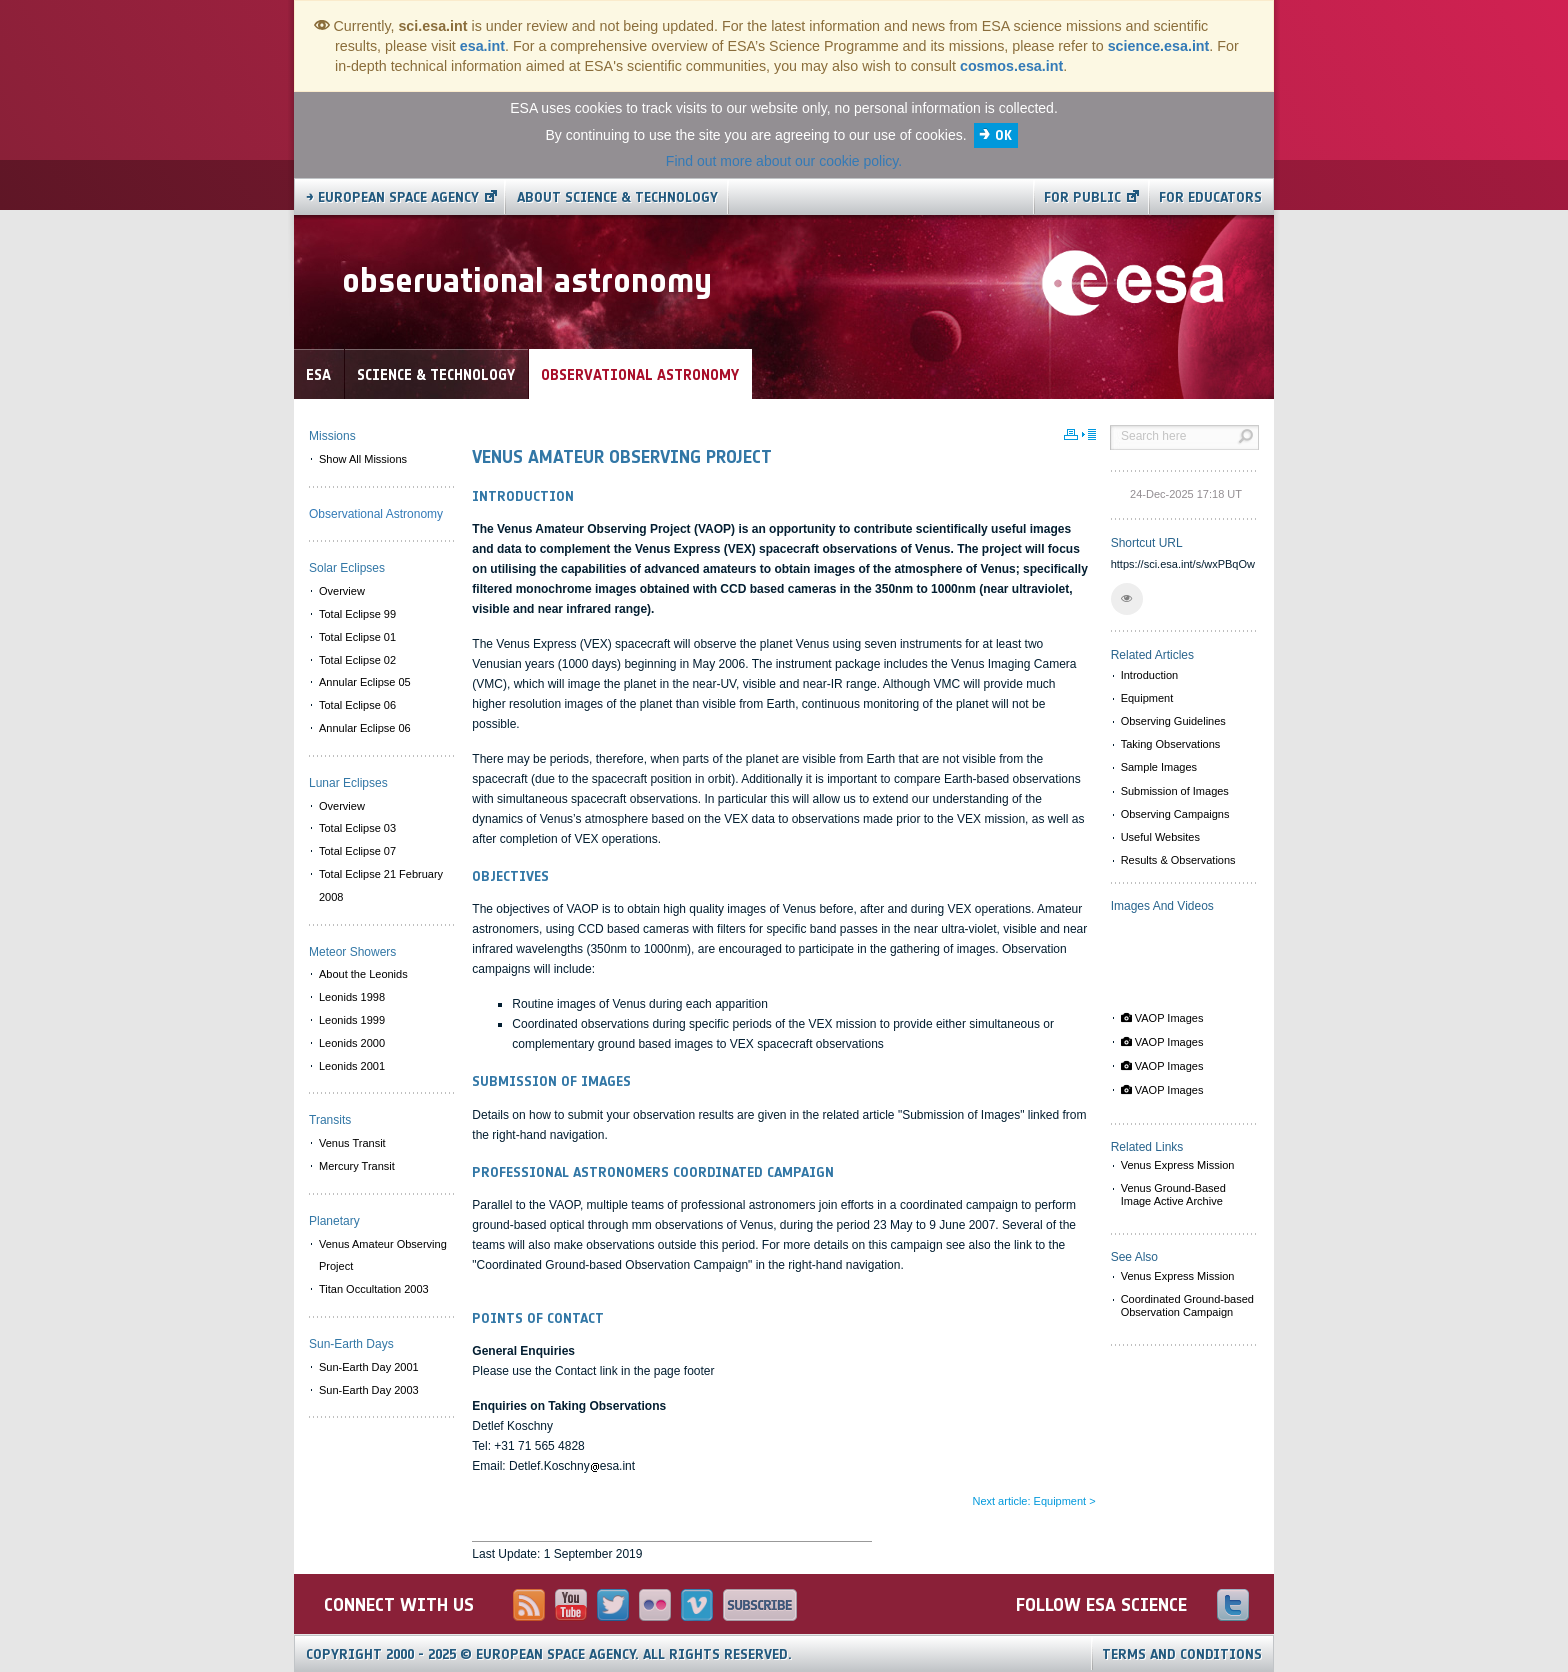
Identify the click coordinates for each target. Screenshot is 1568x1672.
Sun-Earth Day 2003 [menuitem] (369, 1390)
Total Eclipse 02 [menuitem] (357, 660)
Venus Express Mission (1178, 1165)
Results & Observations (1178, 860)
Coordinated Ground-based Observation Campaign (1187, 1305)
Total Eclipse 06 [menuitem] (357, 705)
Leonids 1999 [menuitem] (352, 1020)
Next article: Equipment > (1033, 1501)
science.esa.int (1159, 46)
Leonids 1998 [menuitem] (352, 997)
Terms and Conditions (1182, 1654)
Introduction (1149, 675)
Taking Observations (1171, 744)
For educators (1210, 197)
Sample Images (1159, 767)
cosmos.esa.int (1011, 66)
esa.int (482, 46)
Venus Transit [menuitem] (352, 1143)
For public (1082, 197)
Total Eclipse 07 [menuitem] (357, 851)
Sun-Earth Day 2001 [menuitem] (369, 1367)
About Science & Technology (617, 197)
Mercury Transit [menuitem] (357, 1166)
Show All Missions (363, 459)
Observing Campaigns (1175, 814)
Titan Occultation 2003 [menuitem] (374, 1289)
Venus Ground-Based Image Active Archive (1173, 1194)
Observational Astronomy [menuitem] (376, 514)
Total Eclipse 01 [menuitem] (357, 637)
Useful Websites (1160, 837)
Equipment (1147, 698)
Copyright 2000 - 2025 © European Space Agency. (549, 1654)
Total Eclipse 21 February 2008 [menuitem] (381, 885)
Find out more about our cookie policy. (784, 161)
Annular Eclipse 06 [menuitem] (365, 728)
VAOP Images (1162, 1018)
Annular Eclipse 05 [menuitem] (365, 682)
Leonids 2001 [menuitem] (352, 1066)
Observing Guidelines (1173, 721)
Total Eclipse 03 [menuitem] (357, 828)
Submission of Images (1175, 791)
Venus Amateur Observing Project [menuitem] (383, 1255)
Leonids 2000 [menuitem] (352, 1043)
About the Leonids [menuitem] (363, 974)
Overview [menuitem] (342, 591)
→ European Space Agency (392, 197)
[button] (1127, 599)
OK (1003, 135)
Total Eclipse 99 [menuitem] (357, 614)
